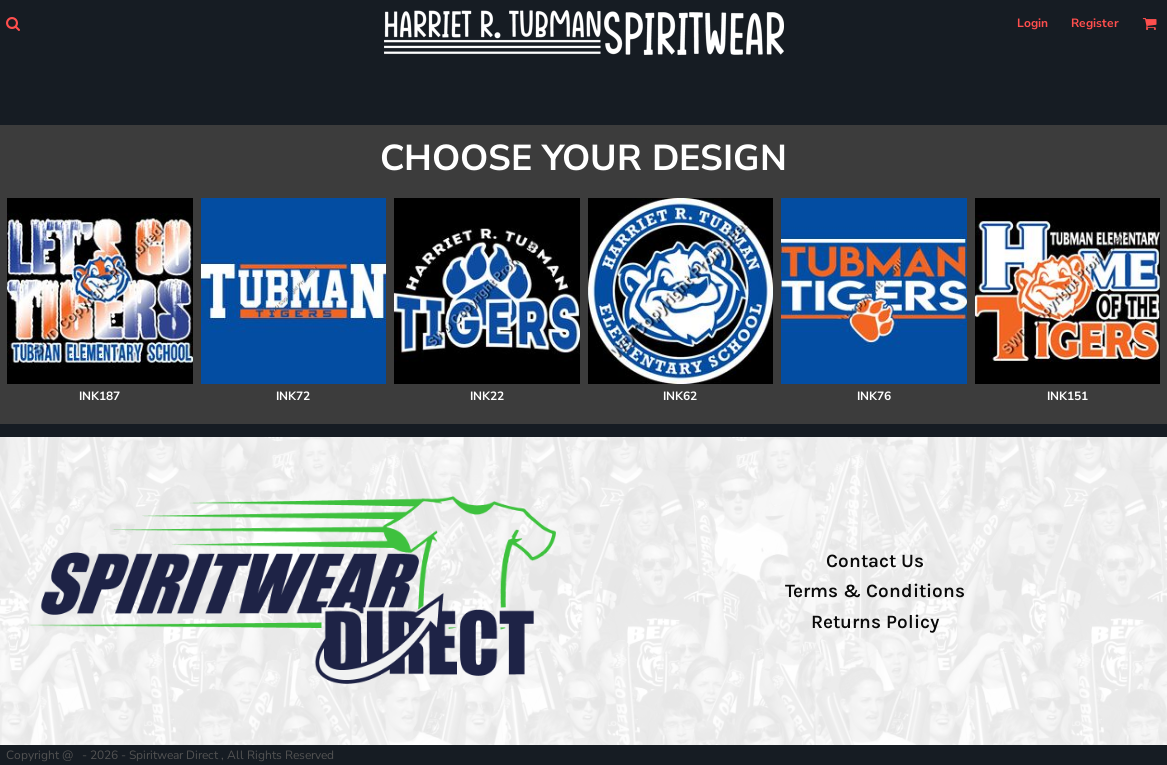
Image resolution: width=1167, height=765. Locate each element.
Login (1032, 23)
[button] (12, 23)
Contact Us (875, 561)
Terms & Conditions (875, 591)
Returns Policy (875, 622)
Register (1095, 23)
